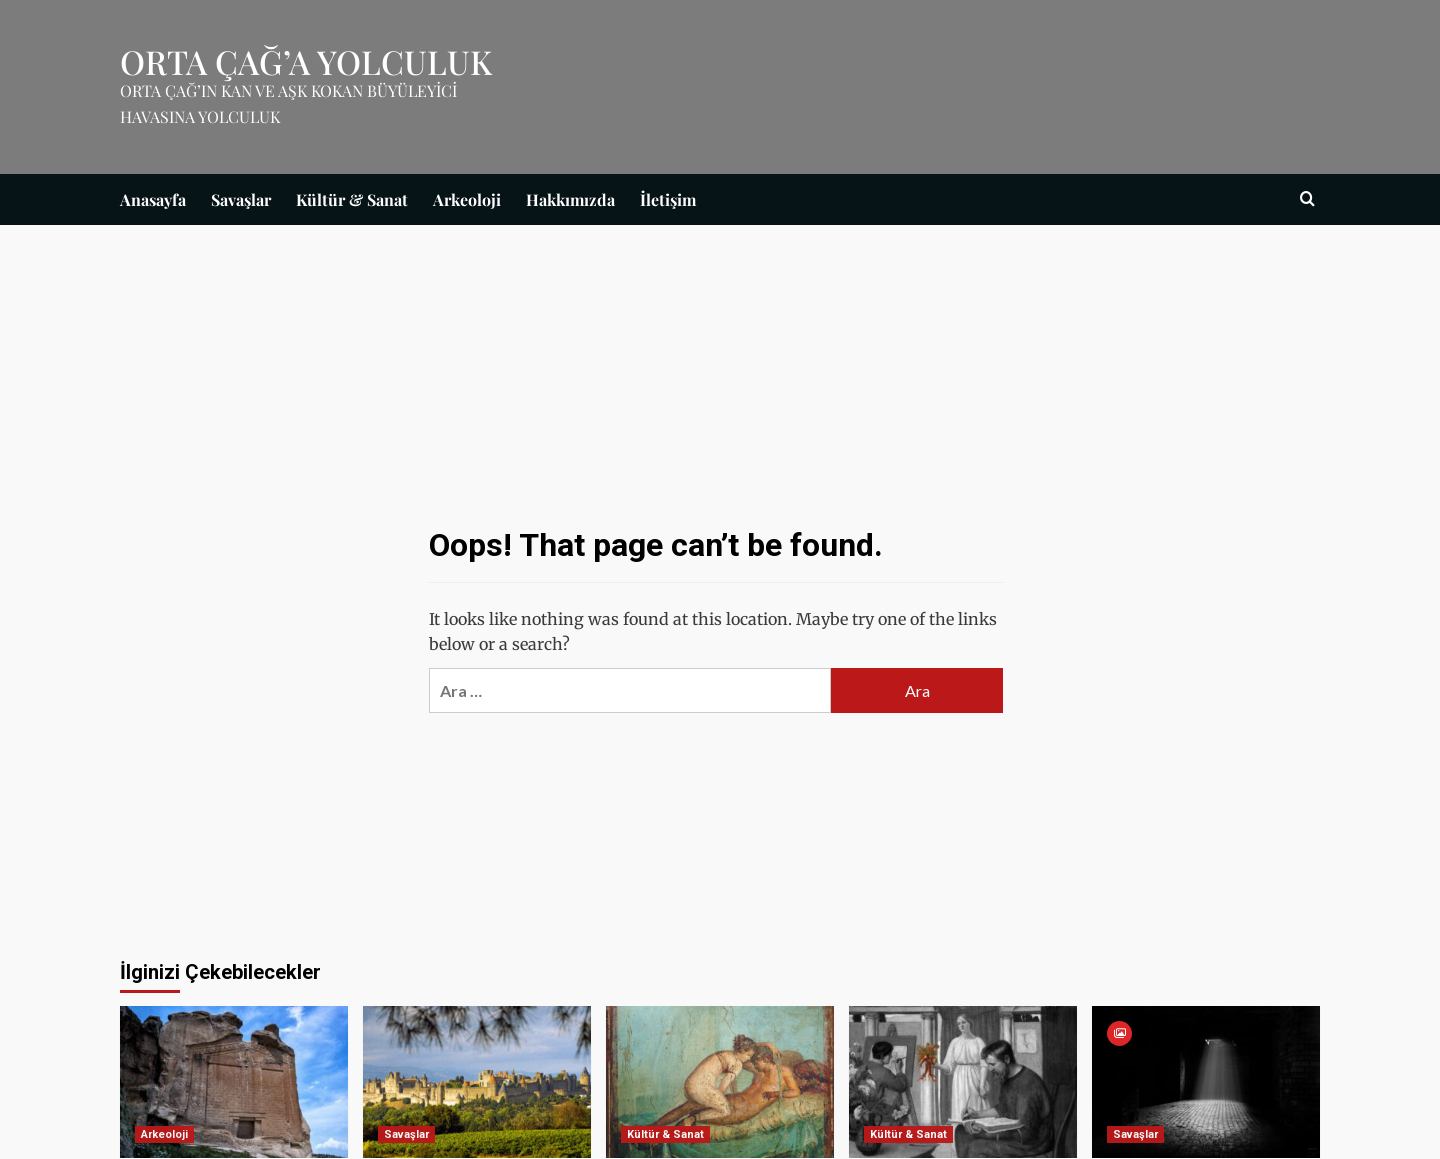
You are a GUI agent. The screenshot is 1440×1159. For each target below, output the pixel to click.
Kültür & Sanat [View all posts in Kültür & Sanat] (665, 1134)
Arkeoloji (467, 199)
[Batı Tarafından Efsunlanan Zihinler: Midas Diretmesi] (234, 1082)
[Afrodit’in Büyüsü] (963, 1082)
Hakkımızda (570, 199)
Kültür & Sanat (352, 199)
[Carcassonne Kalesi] (477, 1082)
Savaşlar (241, 199)
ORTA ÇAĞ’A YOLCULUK (306, 61)
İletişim (668, 199)
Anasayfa (153, 199)
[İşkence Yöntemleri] (1206, 1082)
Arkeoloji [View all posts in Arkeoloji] (164, 1134)
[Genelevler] (720, 1082)
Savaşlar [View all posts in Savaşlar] (406, 1134)
